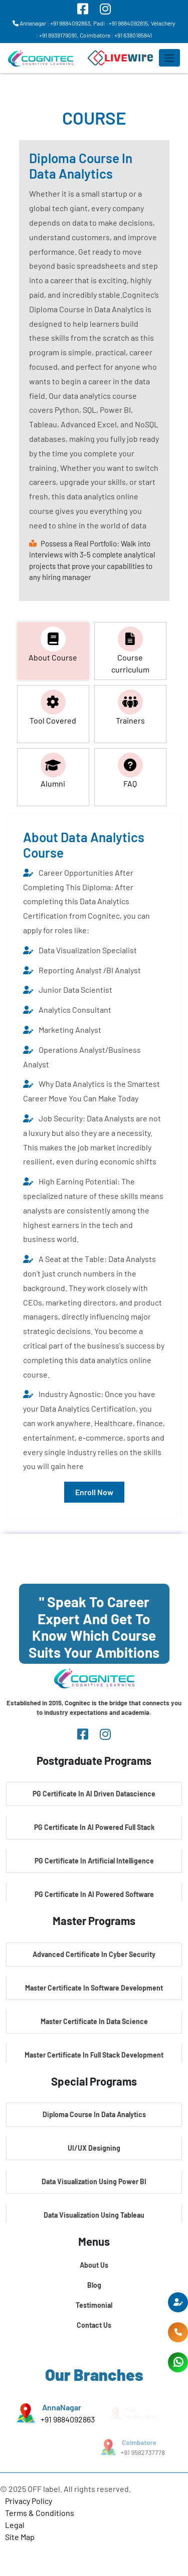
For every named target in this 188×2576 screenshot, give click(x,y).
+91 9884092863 (67, 2418)
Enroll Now (94, 1492)
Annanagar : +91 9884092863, (52, 23)
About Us (94, 2265)
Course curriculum (130, 650)
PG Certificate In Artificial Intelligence (94, 1860)
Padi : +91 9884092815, (121, 23)
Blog (94, 2285)
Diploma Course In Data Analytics (94, 2114)
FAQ (130, 770)
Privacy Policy (28, 2500)
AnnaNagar (61, 2406)
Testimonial (94, 2305)
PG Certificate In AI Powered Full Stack (94, 1827)
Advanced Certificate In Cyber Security (94, 1954)
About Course (53, 644)
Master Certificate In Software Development (94, 1988)
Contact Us (94, 2325)
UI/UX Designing (94, 2148)
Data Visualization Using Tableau (94, 2215)
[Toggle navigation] (169, 58)
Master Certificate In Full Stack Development (94, 2055)
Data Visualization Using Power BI (94, 2181)
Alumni (53, 770)
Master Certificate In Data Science (94, 2021)
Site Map (20, 2536)
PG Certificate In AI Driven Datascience (94, 1793)
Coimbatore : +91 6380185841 (116, 35)
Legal (15, 2524)
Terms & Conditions (39, 2512)
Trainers (130, 707)
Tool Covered (53, 707)
